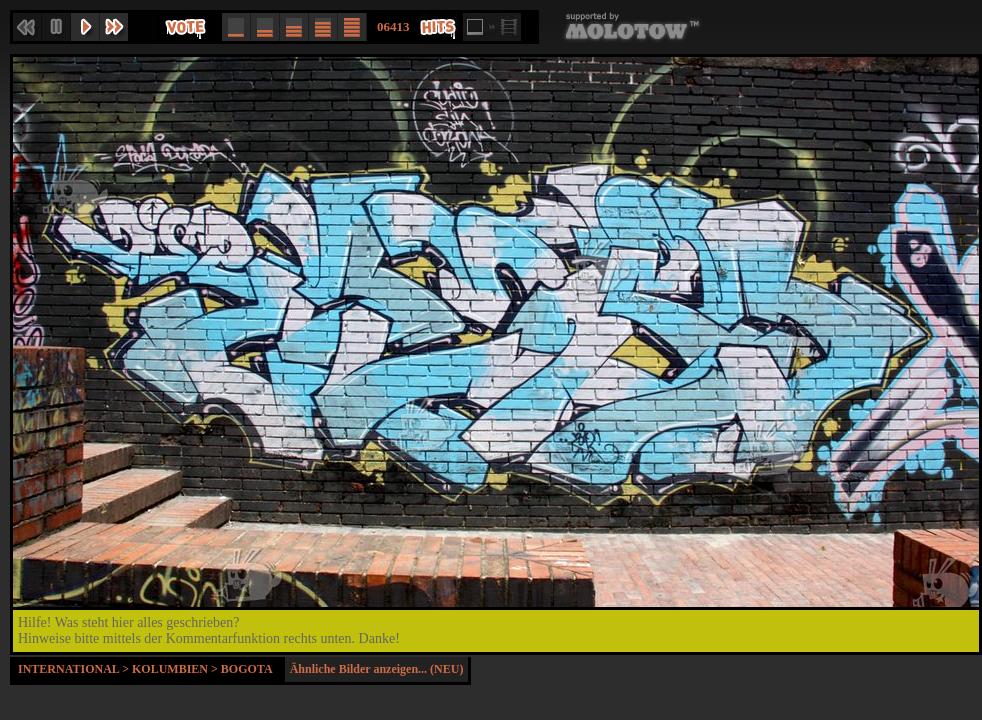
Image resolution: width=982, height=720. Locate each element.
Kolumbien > (176, 669)
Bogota (247, 669)
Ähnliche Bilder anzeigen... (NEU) (377, 669)
